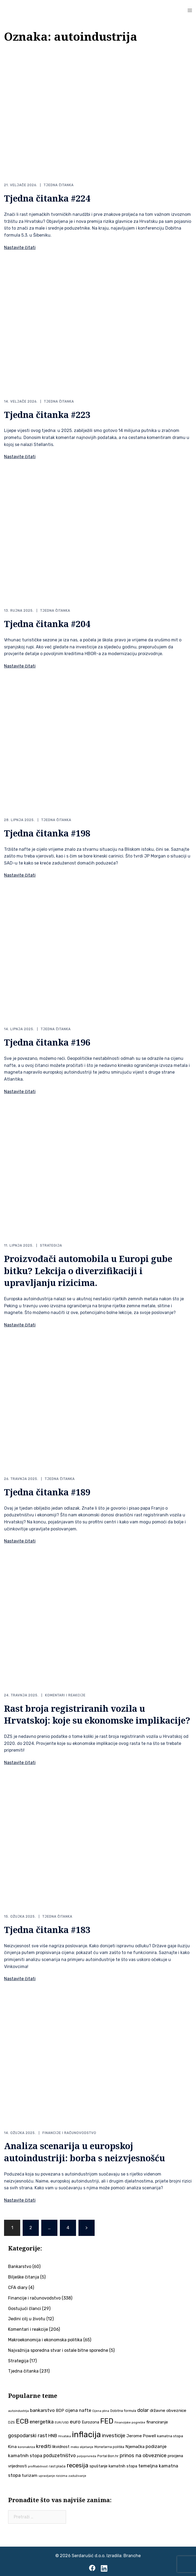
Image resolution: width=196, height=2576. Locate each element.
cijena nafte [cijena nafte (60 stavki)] (78, 2409)
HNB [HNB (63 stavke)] (52, 2434)
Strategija (51, 1245)
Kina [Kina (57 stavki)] (12, 2445)
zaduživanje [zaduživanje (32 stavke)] (77, 2475)
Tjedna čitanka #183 (47, 1929)
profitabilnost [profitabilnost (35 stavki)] (38, 2465)
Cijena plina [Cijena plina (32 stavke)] (100, 2410)
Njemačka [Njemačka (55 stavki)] (135, 2445)
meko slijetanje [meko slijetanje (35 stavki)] (82, 2446)
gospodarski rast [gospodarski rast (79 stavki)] (27, 2435)
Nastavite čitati (20, 247)
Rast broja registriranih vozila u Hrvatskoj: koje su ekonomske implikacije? (97, 1714)
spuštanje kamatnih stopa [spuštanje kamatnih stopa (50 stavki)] (113, 2465)
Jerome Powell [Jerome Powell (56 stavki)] (141, 2434)
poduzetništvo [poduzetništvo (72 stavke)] (59, 2454)
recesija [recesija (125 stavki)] (77, 2464)
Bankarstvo (19, 2265)
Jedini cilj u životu (26, 2318)
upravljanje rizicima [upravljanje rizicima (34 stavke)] (53, 2475)
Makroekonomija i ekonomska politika (45, 2338)
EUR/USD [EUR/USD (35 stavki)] (62, 2421)
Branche (132, 2554)
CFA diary (17, 2286)
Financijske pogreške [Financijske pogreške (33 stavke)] (130, 2421)
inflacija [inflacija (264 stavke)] (86, 2433)
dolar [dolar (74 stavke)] (143, 2409)
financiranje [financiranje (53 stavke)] (157, 2421)
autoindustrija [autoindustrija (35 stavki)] (18, 2410)
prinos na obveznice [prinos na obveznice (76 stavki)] (143, 2454)
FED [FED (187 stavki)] (107, 2420)
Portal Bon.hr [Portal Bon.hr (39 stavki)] (108, 2455)
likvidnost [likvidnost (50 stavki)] (61, 2445)
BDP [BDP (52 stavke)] (60, 2409)
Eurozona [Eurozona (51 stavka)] (90, 2421)
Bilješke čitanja (23, 2276)
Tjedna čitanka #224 (47, 198)
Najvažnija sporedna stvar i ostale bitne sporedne (58, 2349)
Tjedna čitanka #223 (47, 414)
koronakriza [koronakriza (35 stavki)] (26, 2446)
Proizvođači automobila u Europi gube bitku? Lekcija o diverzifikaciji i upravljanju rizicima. (88, 1270)
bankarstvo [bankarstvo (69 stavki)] (42, 2409)
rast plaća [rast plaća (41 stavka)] (57, 2465)
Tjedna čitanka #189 (47, 1491)
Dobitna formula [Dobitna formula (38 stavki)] (123, 2410)
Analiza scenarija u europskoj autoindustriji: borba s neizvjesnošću (84, 2151)
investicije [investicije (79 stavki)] (113, 2435)
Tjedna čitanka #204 (47, 623)
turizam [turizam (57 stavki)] (29, 2474)
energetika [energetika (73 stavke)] (42, 2421)
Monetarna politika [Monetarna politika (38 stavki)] (109, 2446)
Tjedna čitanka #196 (47, 1042)
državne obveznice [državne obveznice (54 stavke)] (168, 2409)
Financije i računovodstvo (68, 2132)
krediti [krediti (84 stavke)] (43, 2445)
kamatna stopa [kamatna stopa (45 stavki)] (170, 2435)
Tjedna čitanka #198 (47, 832)
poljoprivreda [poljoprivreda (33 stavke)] (86, 2455)
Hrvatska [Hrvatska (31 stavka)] (64, 2435)
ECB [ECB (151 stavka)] (22, 2420)
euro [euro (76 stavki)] (75, 2421)
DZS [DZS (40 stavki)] (11, 2421)
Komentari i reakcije (65, 1694)
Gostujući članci (24, 2307)
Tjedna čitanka (59, 185)
